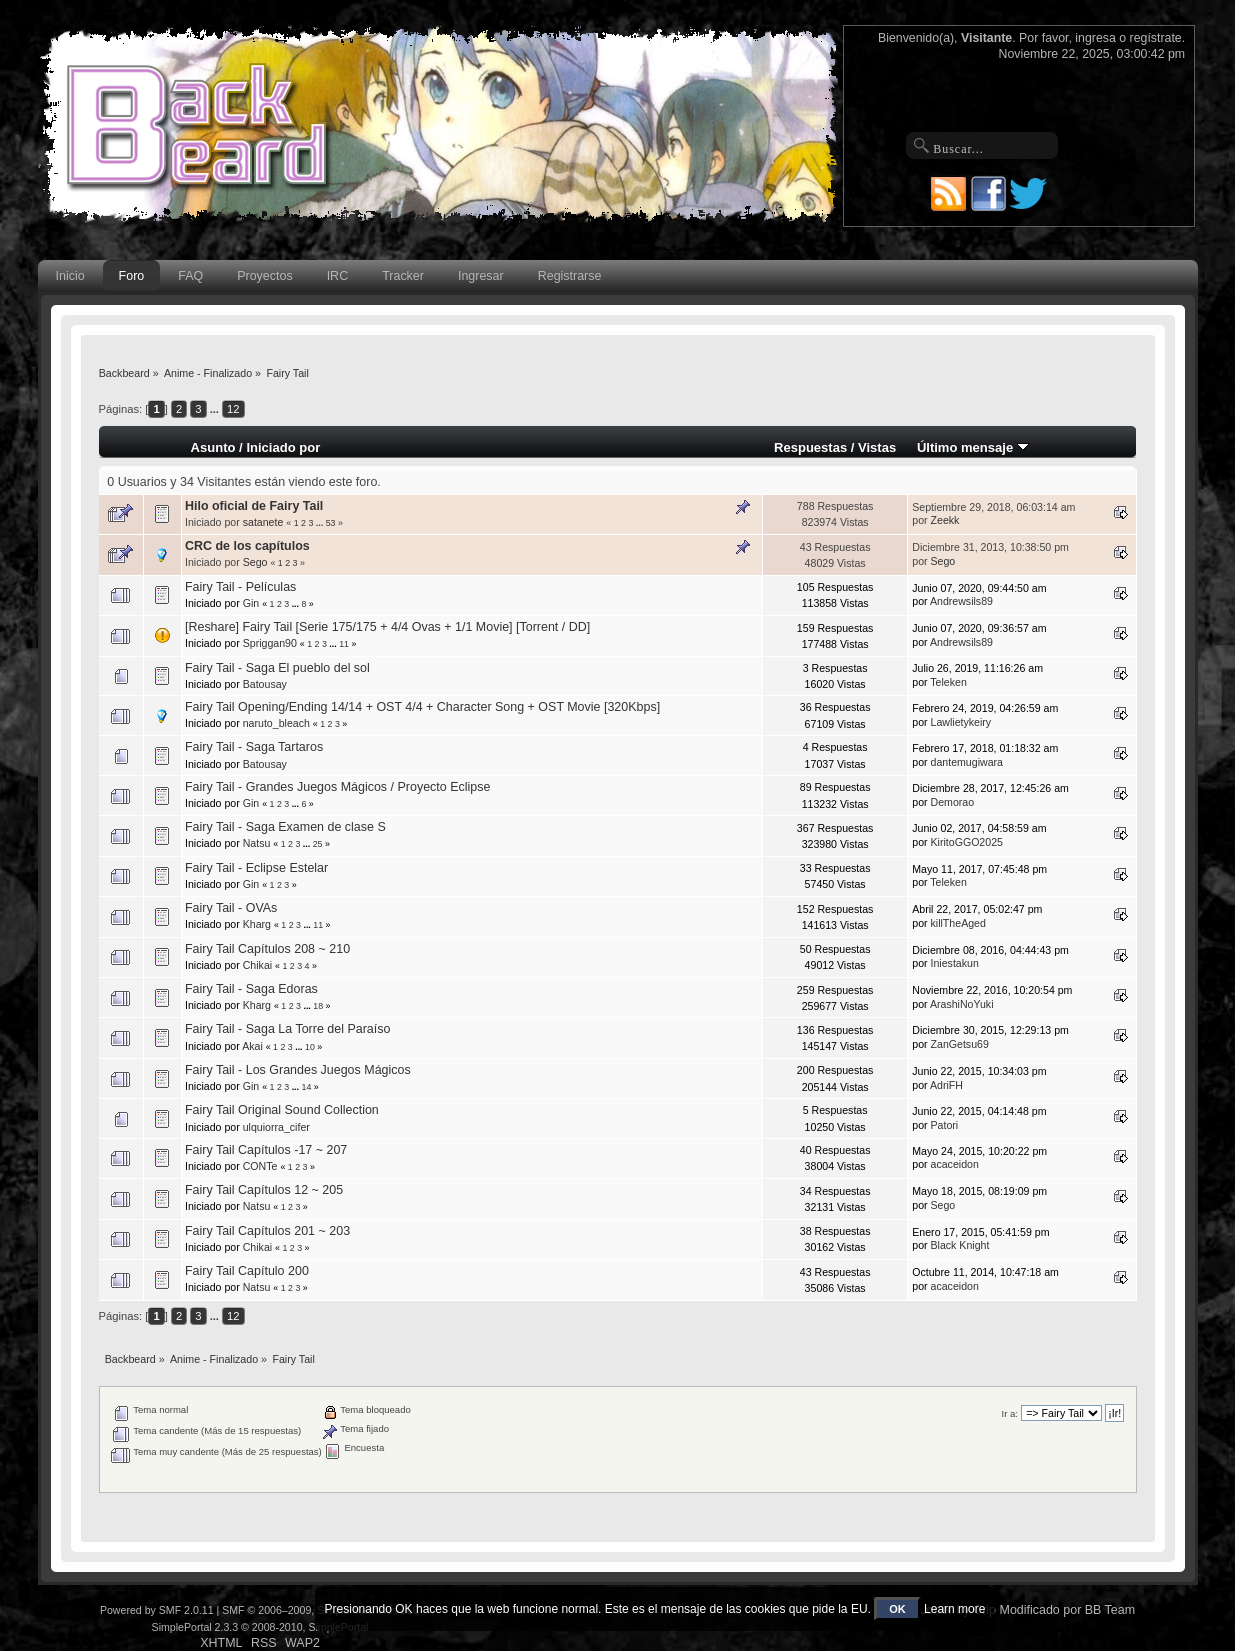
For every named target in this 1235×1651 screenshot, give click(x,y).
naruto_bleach (276, 723)
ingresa (1095, 38)
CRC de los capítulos (247, 546)
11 (344, 644)
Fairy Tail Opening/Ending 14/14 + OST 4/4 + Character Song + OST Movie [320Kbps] (422, 707)
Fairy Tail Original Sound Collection (282, 1110)
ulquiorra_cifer (276, 1127)
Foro (132, 276)
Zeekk (945, 520)
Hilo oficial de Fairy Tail (254, 506)
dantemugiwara (967, 762)
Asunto (213, 447)
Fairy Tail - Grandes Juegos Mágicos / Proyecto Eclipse (337, 787)
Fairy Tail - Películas (240, 587)
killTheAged (958, 923)
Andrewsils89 (961, 601)
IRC (337, 276)
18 (318, 1006)
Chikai (257, 965)
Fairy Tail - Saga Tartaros (254, 747)
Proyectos (264, 276)
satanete (263, 522)
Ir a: (1010, 1413)
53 (331, 523)
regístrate (1156, 38)
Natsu (257, 843)
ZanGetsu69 (960, 1044)
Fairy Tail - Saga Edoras (251, 989)
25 (318, 844)
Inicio (70, 276)
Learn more (954, 1609)
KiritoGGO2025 (967, 842)
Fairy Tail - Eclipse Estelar (256, 868)
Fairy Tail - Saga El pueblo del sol (277, 668)
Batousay (265, 684)
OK (897, 1609)
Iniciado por (283, 447)
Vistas (877, 447)
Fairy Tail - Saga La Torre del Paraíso (287, 1029)
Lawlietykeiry (961, 722)
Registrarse (570, 276)
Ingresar (481, 276)
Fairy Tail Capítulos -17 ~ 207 (266, 1150)
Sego (255, 562)
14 (306, 1087)
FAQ (190, 276)
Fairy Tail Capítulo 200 (247, 1271)
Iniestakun (955, 963)
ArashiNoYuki (962, 1004)
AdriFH (946, 1085)
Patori (945, 1125)
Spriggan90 (270, 643)
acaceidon (955, 1164)
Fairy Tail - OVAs (231, 908)
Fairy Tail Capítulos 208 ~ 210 (267, 949)
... (216, 409)
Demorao (953, 802)
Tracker (403, 276)
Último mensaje (973, 447)
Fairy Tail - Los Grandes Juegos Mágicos (298, 1070)
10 (310, 1047)
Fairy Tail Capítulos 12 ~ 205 (264, 1190)
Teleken (948, 682)
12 (233, 409)
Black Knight (960, 1245)
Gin (251, 603)
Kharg (257, 924)
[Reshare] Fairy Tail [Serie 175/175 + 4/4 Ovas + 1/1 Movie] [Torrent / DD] (387, 627)
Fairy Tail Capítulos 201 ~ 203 (267, 1231)
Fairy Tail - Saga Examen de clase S (285, 827)
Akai (252, 1046)
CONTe (260, 1166)
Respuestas (810, 447)
